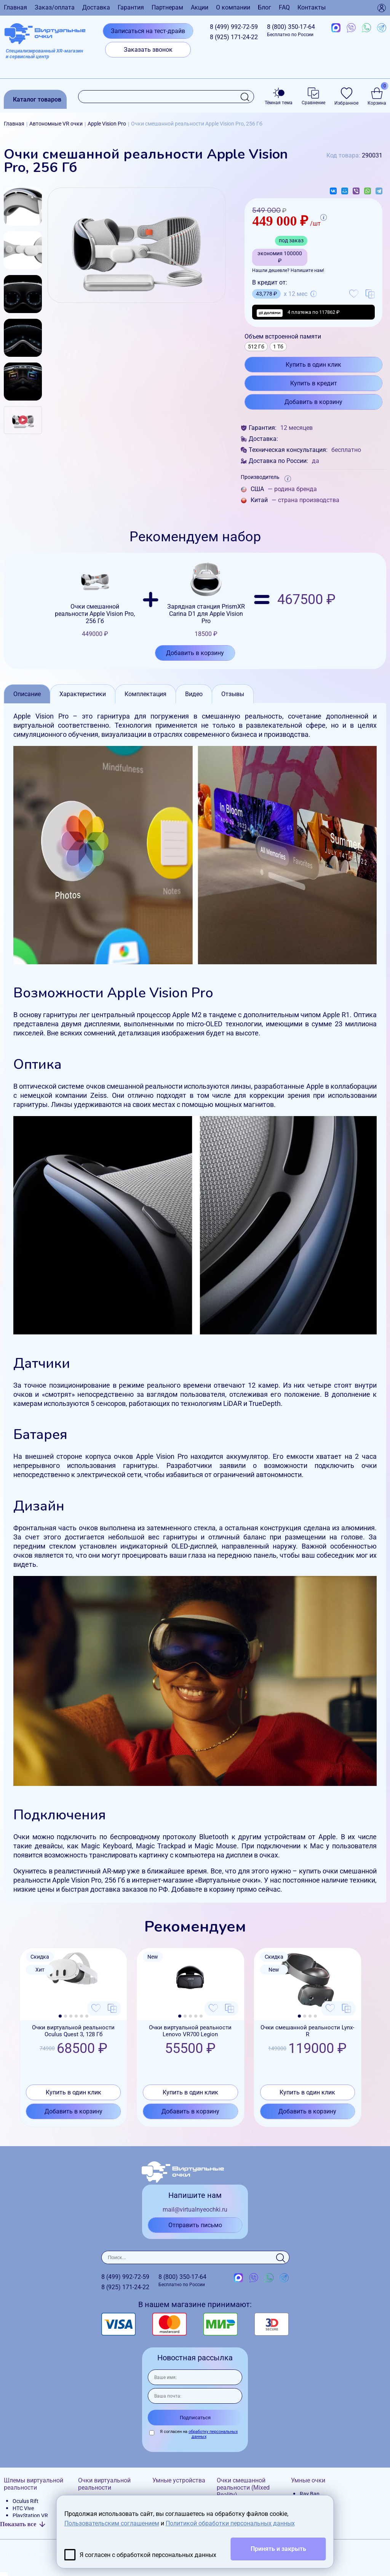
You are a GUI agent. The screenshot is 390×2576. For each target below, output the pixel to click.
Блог (264, 7)
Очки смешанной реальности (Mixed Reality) (243, 2487)
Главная (15, 7)
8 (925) (234, 37)
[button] (60, 2016)
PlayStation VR (30, 2515)
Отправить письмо (195, 2225)
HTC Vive (23, 2508)
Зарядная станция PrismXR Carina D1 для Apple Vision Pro (206, 599)
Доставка (96, 7)
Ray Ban (310, 2494)
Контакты (311, 7)
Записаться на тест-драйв (148, 31)
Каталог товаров (37, 99)
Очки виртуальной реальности (104, 2484)
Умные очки (308, 2480)
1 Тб (278, 346)
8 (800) (291, 30)
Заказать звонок (148, 49)
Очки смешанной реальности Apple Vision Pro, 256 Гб (95, 599)
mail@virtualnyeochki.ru (195, 2209)
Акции (199, 7)
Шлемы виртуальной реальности (33, 2484)
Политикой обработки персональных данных (230, 2523)
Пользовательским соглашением (111, 2523)
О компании (233, 7)
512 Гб (256, 346)
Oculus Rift (25, 2501)
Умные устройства (178, 2480)
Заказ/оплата (55, 7)
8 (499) (234, 26)
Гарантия (131, 7)
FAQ (284, 7)
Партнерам (167, 7)
